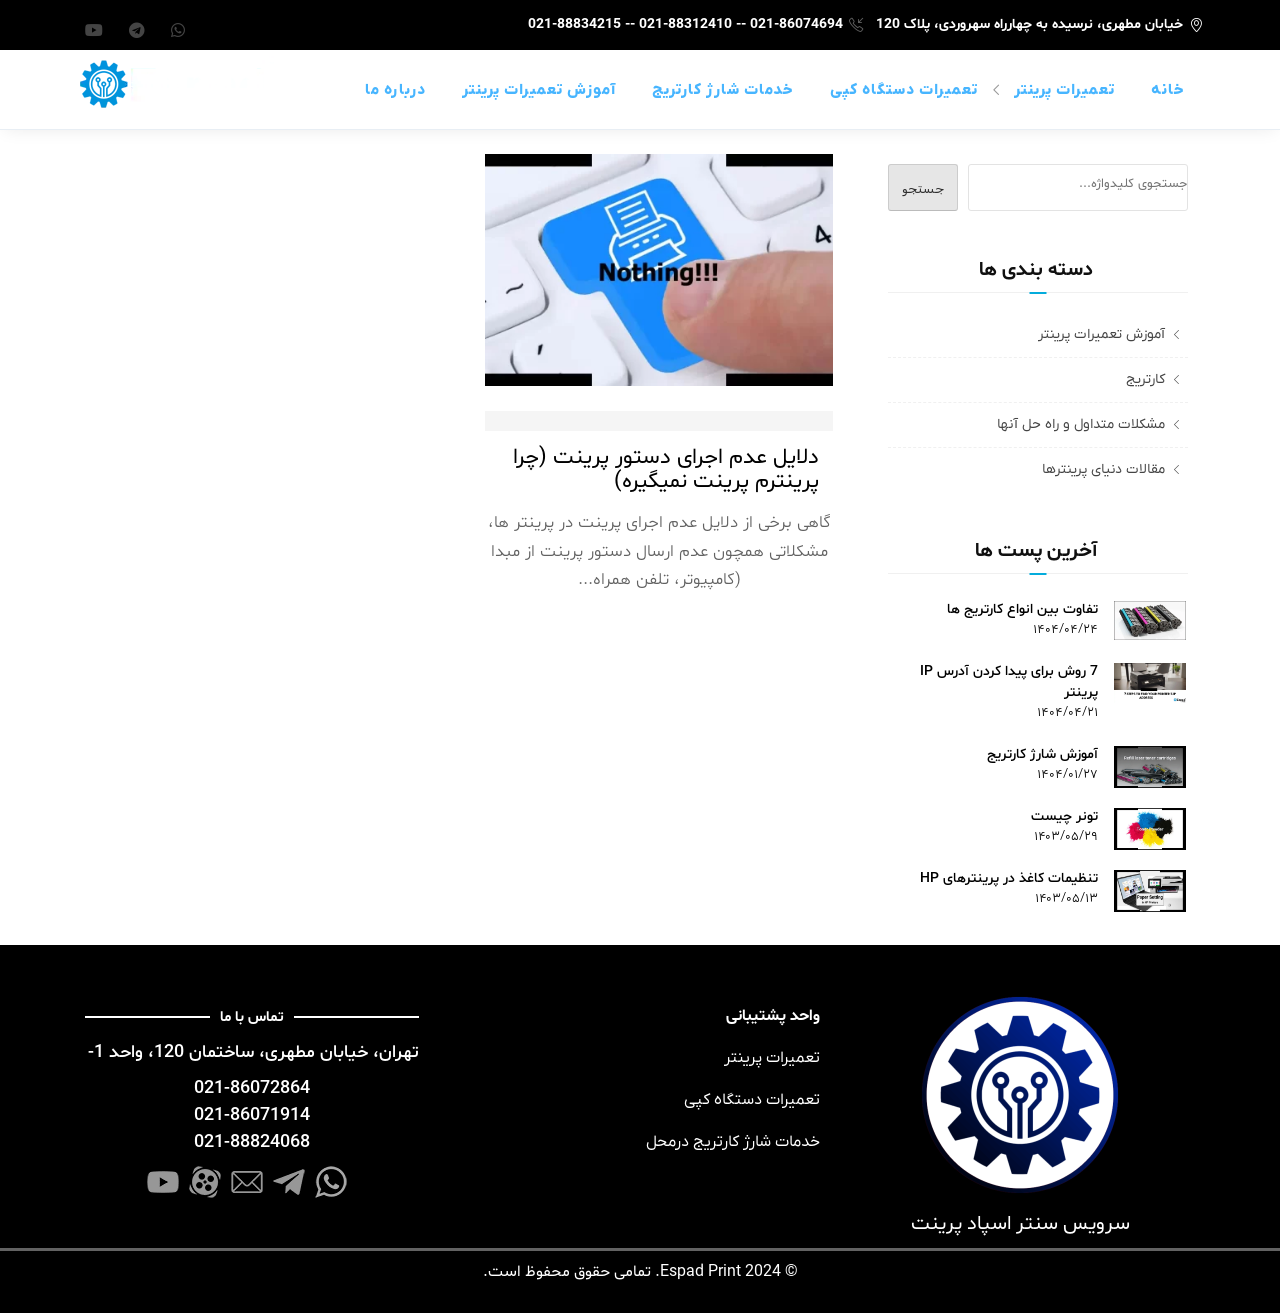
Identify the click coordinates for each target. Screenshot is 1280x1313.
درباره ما (395, 90)
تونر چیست (1064, 816)
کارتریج (1145, 379)
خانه (1168, 90)
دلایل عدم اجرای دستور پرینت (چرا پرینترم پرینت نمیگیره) (666, 470)
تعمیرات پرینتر (1064, 90)
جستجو (923, 188)
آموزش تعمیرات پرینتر (539, 90)
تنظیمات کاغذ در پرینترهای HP (1009, 878)
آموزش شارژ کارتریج (1042, 754)
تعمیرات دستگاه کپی (904, 90)
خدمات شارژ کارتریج (723, 90)
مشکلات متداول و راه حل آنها (1081, 424)
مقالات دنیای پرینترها (1103, 469)
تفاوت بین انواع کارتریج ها (1022, 609)
